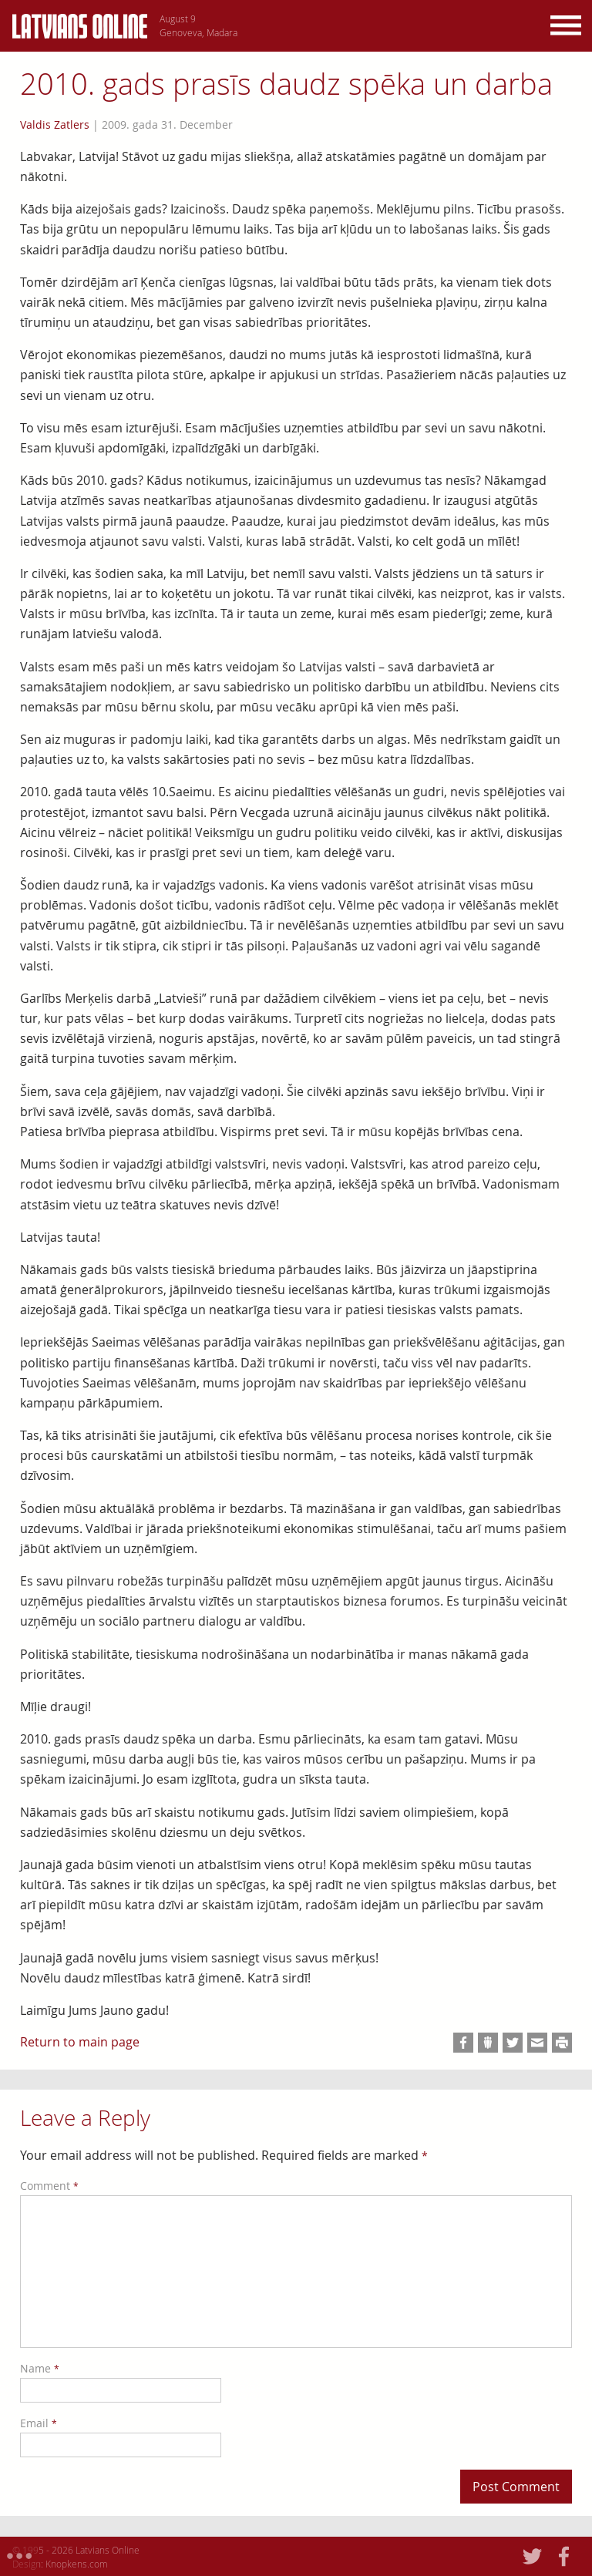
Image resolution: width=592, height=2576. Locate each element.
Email (38, 2423)
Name (39, 2368)
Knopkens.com (76, 2564)
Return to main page (80, 2041)
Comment (49, 2185)
